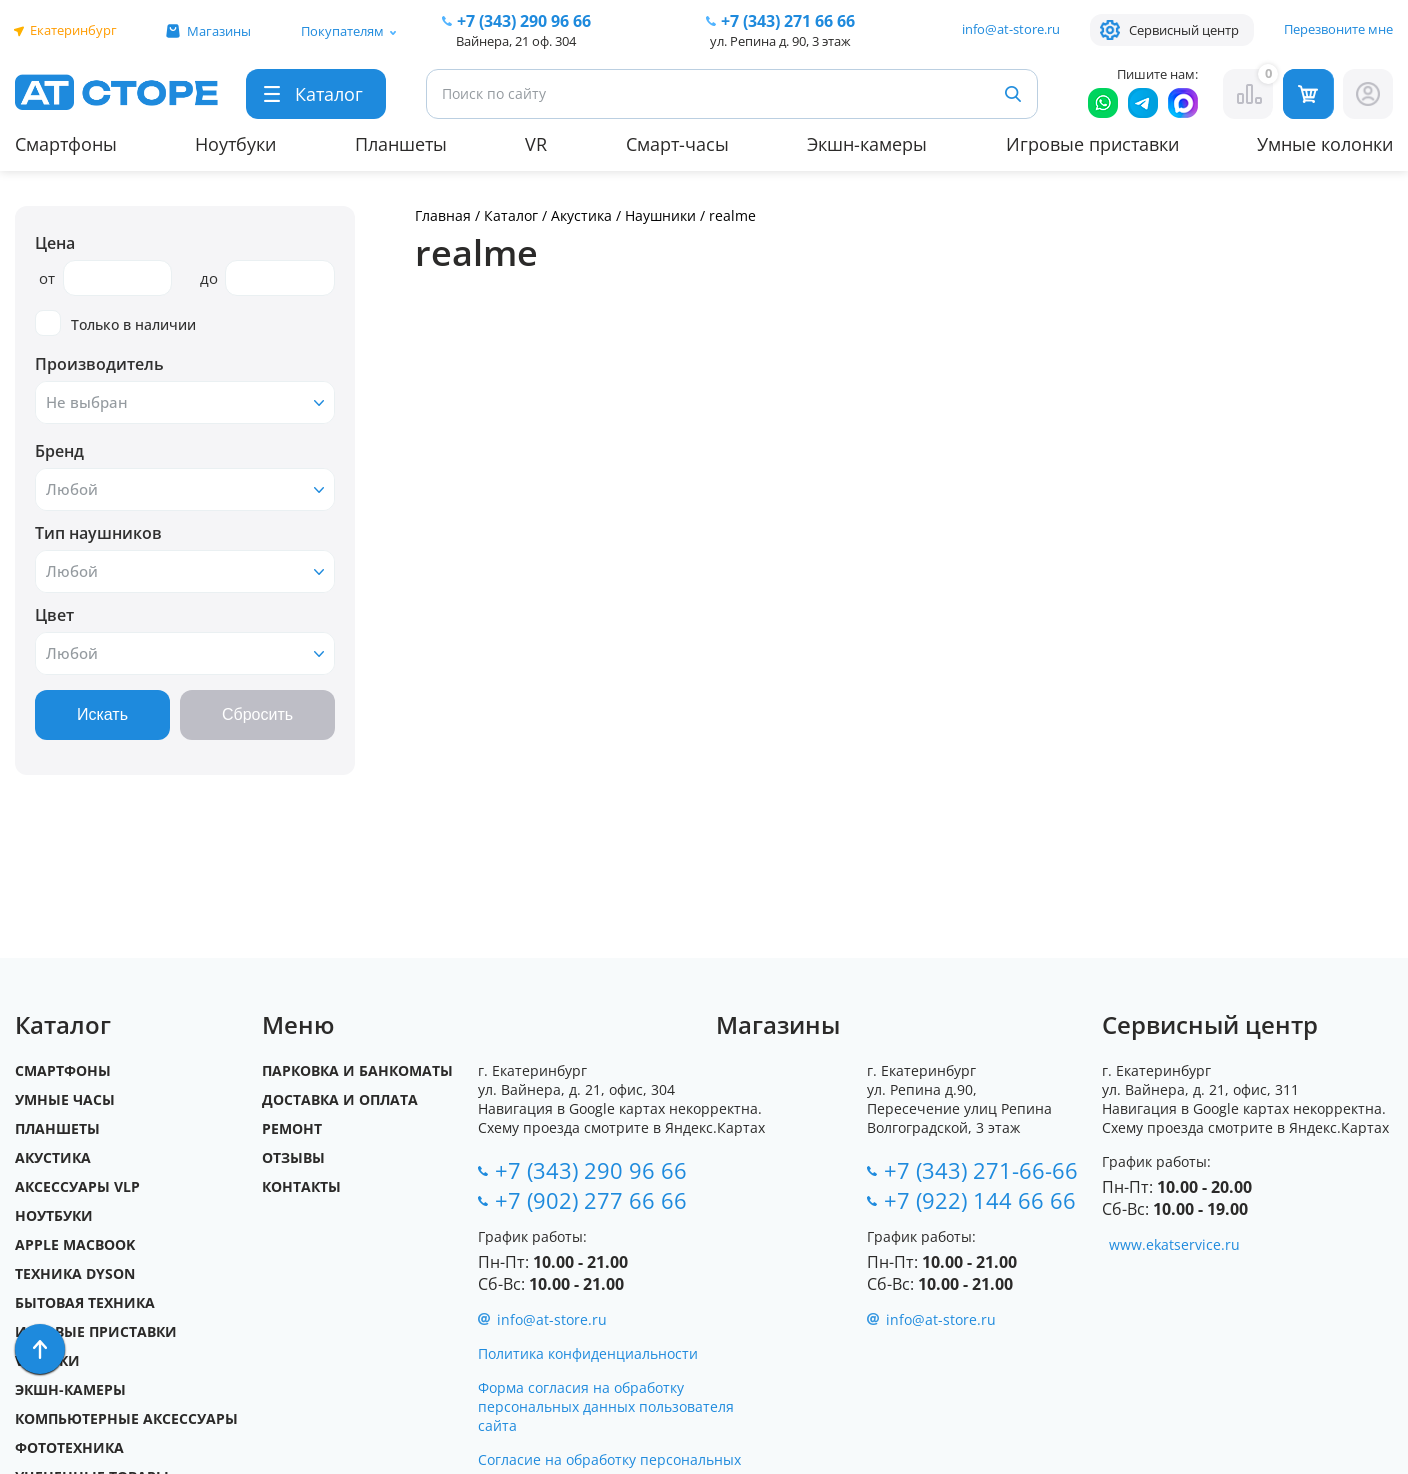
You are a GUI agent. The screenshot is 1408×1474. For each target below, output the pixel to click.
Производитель (99, 364)
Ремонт (292, 1128)
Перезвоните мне (1338, 29)
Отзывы (293, 1157)
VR (536, 144)
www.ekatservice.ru (1174, 1244)
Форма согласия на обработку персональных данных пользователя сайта (606, 1406)
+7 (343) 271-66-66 (981, 1170)
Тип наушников (98, 533)
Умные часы (65, 1099)
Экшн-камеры (867, 144)
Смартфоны (66, 144)
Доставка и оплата (340, 1099)
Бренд (59, 451)
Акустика (581, 215)
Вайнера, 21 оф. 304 (516, 41)
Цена (55, 243)
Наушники (660, 215)
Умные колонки (1325, 144)
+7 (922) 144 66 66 (980, 1200)
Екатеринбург (73, 30)
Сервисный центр (1184, 30)
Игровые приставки (1092, 144)
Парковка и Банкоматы (357, 1070)
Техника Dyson (75, 1273)
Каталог (511, 215)
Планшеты (401, 144)
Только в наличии (115, 323)
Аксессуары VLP (77, 1186)
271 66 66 (788, 21)
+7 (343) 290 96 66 (524, 21)
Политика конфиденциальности (588, 1353)
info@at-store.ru (1011, 29)
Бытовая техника (85, 1302)
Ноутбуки (235, 144)
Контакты (301, 1186)
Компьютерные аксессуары (126, 1418)
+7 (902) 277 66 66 (591, 1200)
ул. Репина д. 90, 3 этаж (780, 41)
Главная (443, 215)
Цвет (54, 615)
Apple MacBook (75, 1244)
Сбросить (257, 714)
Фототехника (69, 1447)
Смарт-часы (677, 144)
